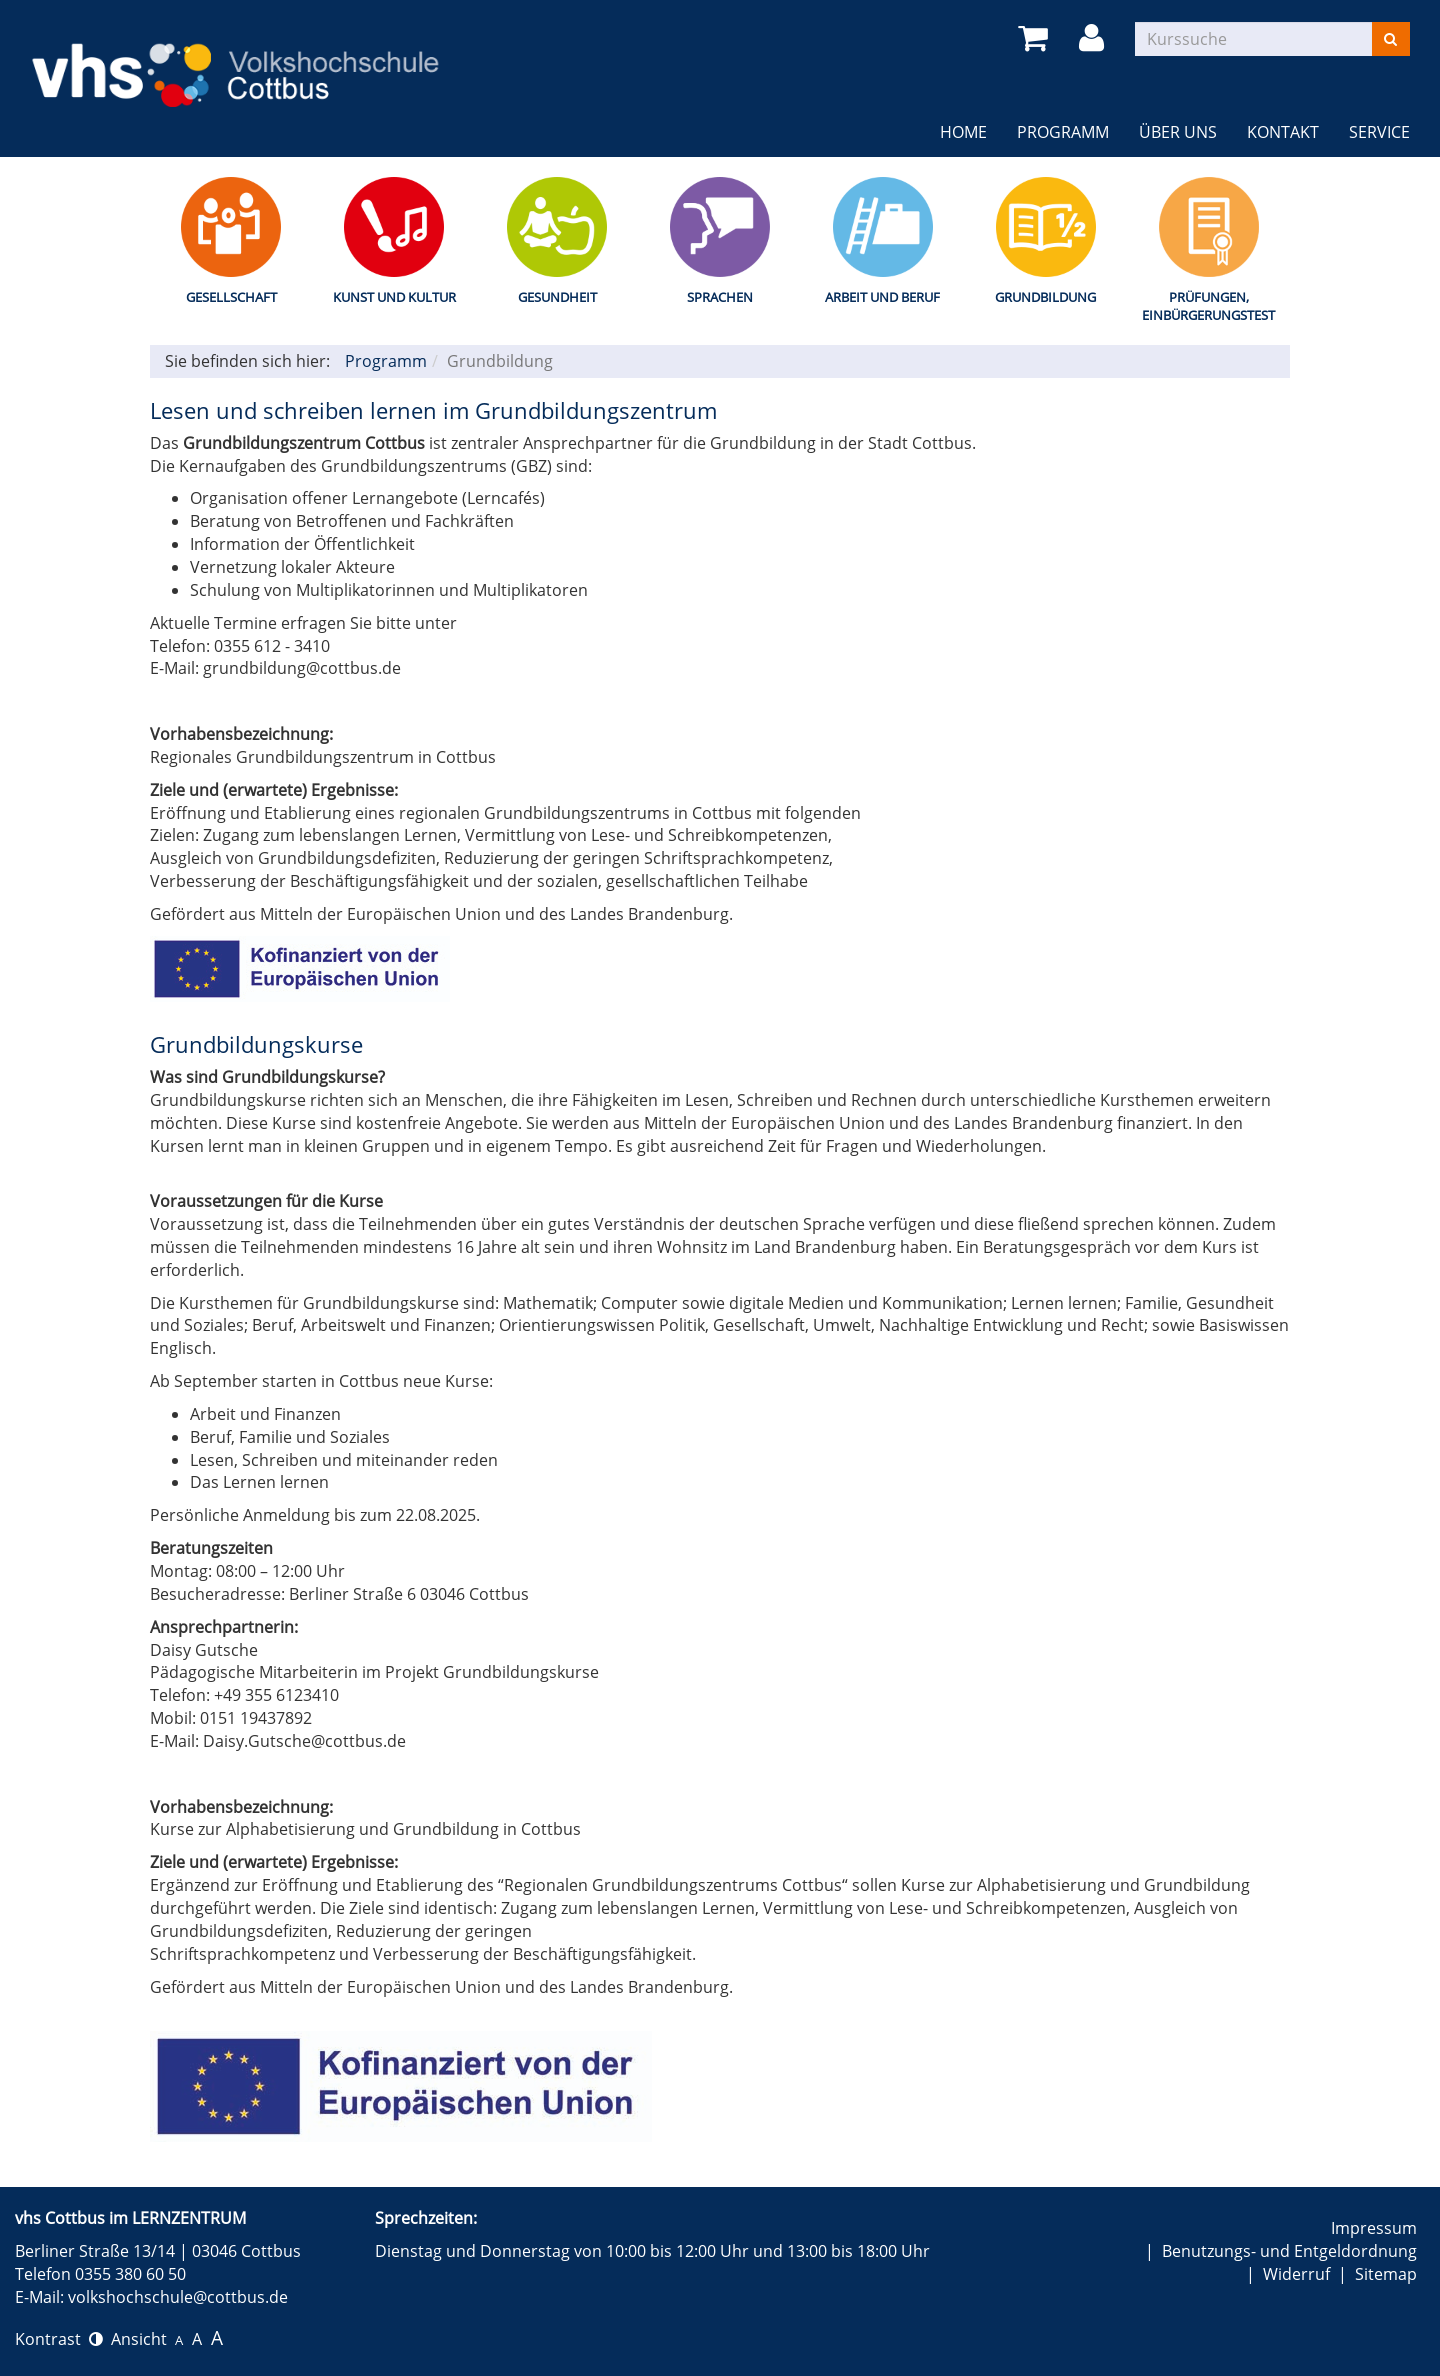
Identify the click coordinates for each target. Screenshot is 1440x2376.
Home (963, 132)
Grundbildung (1045, 297)
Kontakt (1283, 132)
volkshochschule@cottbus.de (178, 2297)
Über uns (1178, 132)
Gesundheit (557, 297)
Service (1379, 132)
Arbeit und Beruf (882, 297)
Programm (1063, 132)
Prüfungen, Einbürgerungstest (1208, 306)
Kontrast (59, 2339)
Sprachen (720, 297)
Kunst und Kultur (394, 297)
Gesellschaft (231, 297)
